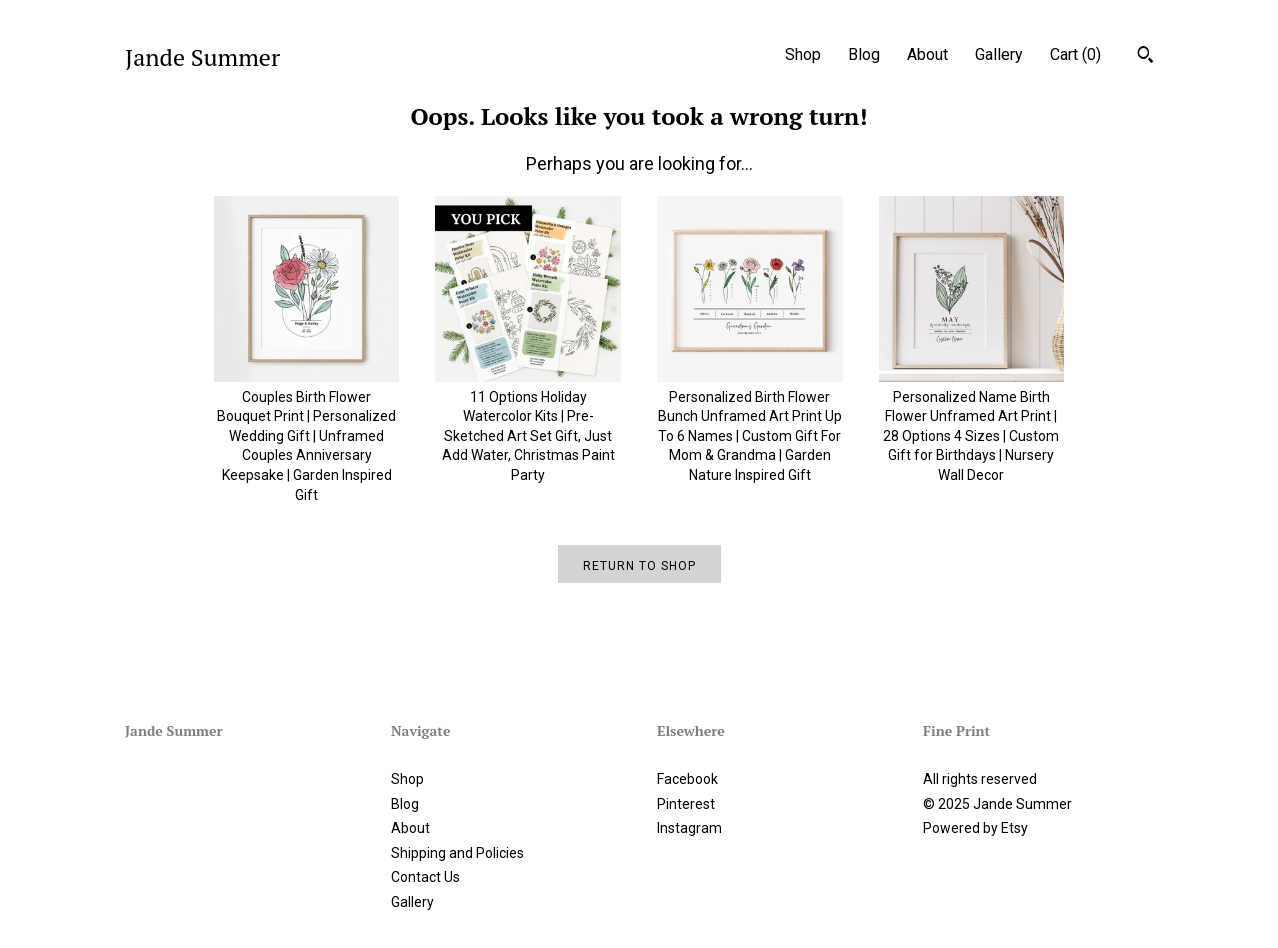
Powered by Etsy (975, 828)
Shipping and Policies (457, 853)
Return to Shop (639, 566)
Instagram (689, 828)
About (927, 54)
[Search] (1145, 57)
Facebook (687, 779)
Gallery (999, 54)
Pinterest (686, 804)
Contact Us (425, 877)
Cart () (1075, 54)
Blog (864, 54)
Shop (803, 54)
